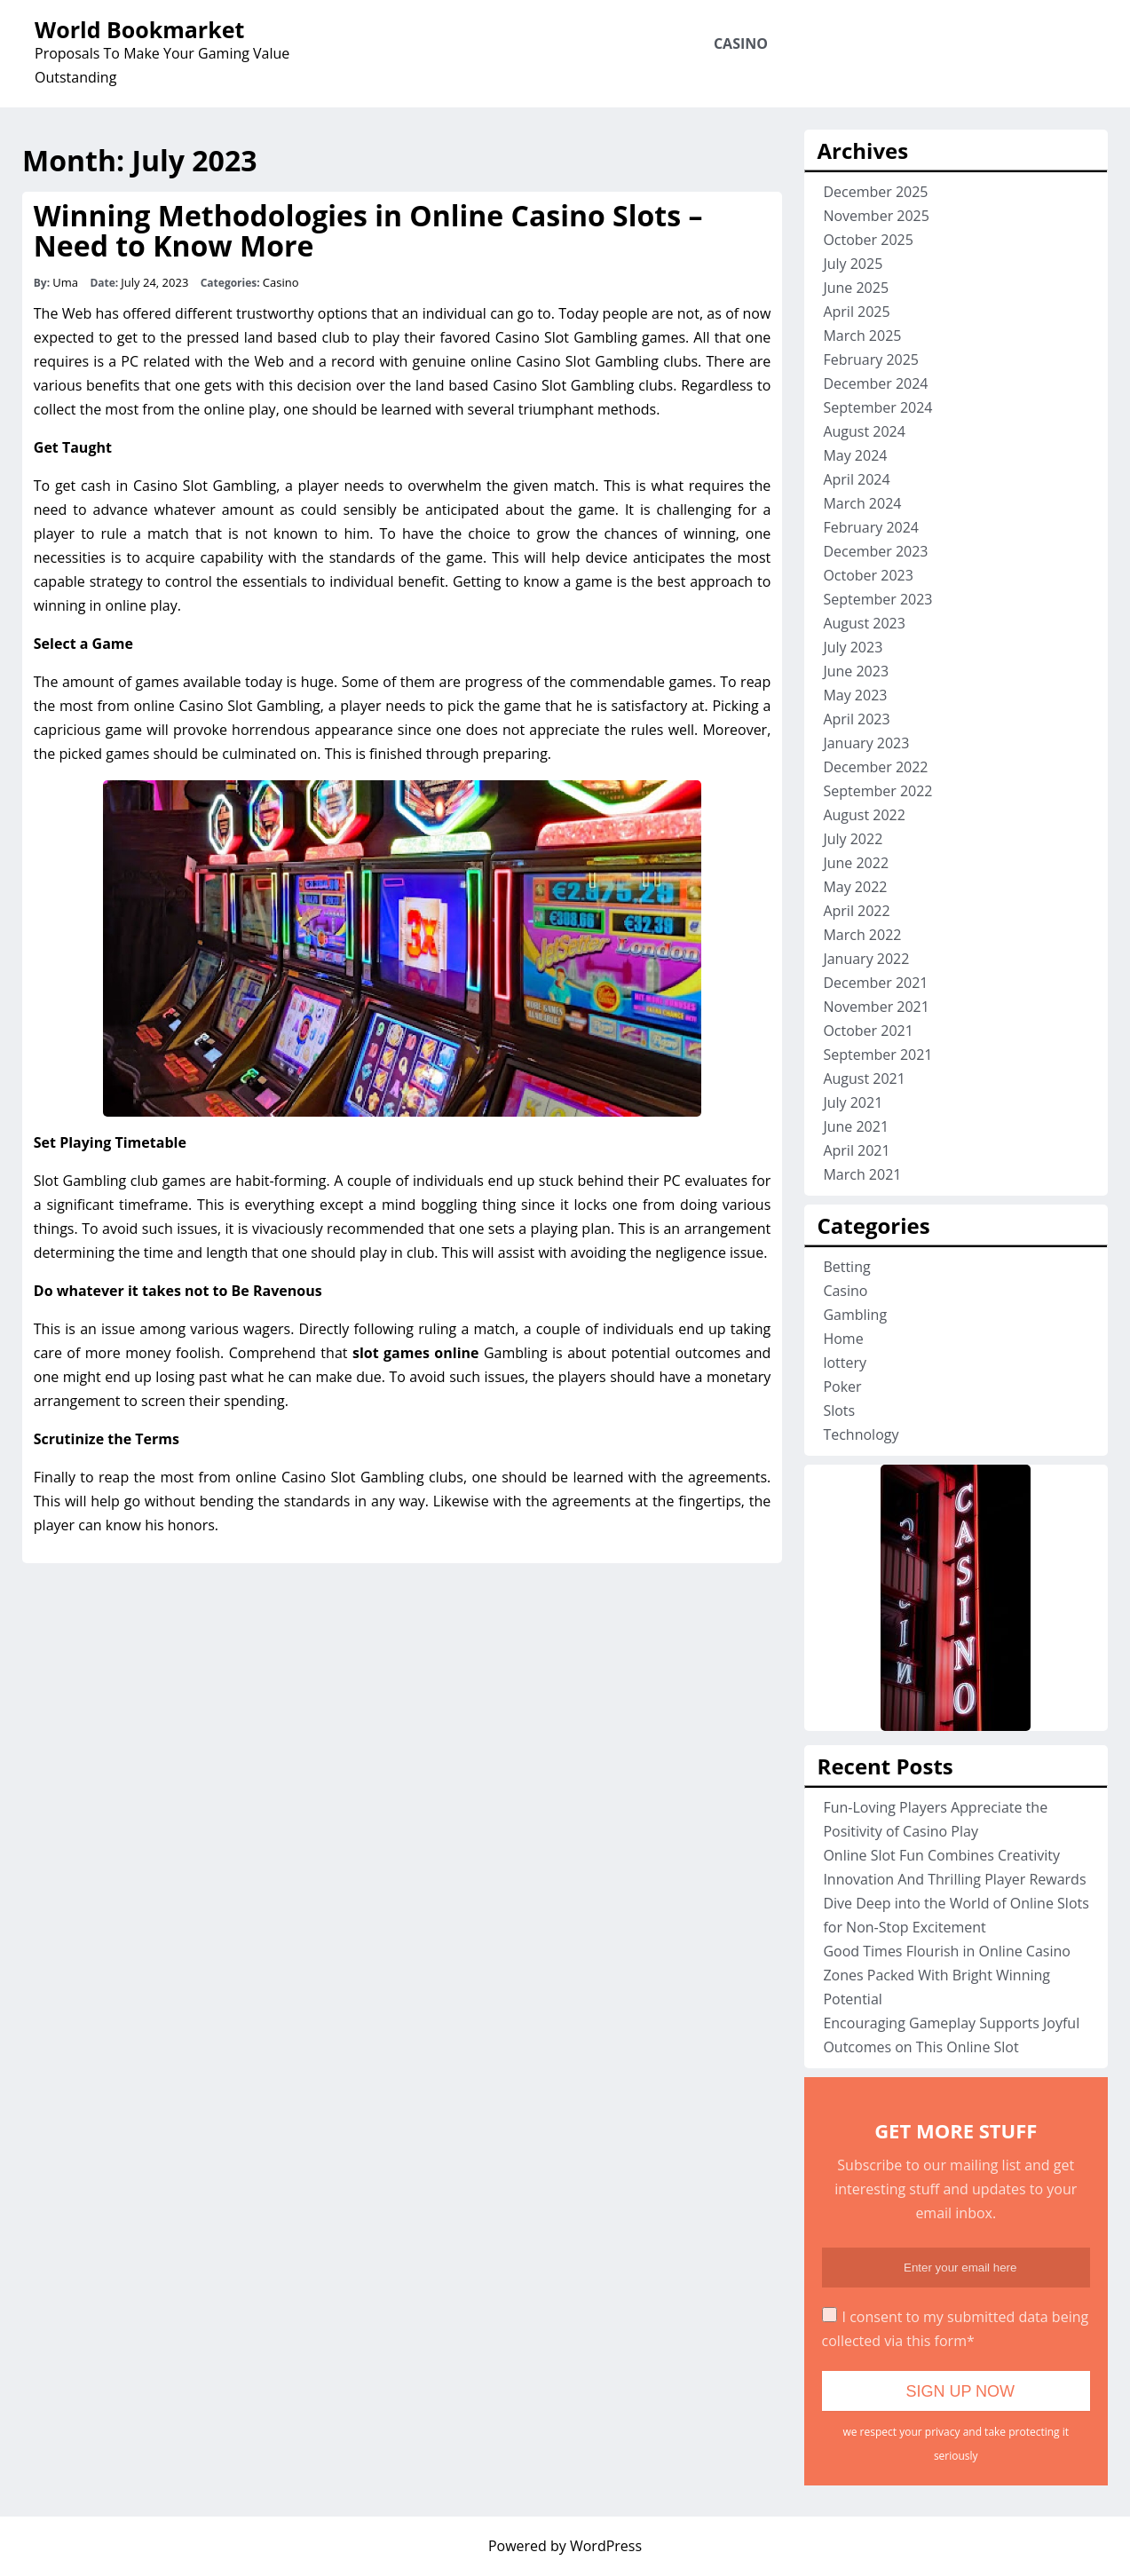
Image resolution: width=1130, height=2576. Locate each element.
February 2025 (871, 359)
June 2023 (856, 671)
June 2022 (856, 863)
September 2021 (877, 1054)
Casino (741, 43)
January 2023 (866, 743)
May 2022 (855, 887)
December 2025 (875, 191)
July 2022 (852, 839)
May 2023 (855, 695)
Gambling (855, 1314)
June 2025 (856, 287)
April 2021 (856, 1150)
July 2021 (852, 1102)
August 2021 (864, 1078)
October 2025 (868, 239)
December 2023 (875, 551)
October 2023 (868, 575)
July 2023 (852, 647)
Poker (842, 1386)
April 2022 (856, 911)
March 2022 (862, 934)
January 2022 (866, 958)
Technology (860, 1434)
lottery (844, 1362)
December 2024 (875, 383)
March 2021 (862, 1174)
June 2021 (856, 1126)
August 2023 (864, 623)
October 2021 (868, 1030)
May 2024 (855, 455)
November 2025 (876, 215)
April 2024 (856, 479)
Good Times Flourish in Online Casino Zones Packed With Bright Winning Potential (947, 1975)
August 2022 (864, 815)
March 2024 (862, 503)
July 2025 (852, 263)
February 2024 (871, 527)
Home (843, 1338)
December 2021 (875, 982)
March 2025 (862, 335)
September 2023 (877, 599)
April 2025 (856, 311)
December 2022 (875, 767)
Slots (839, 1410)
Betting (846, 1266)
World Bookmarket (139, 29)
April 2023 (856, 719)
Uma (65, 282)
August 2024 (864, 431)
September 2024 (877, 407)
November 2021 (876, 1006)
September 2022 (877, 791)
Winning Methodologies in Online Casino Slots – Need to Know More (368, 230)
